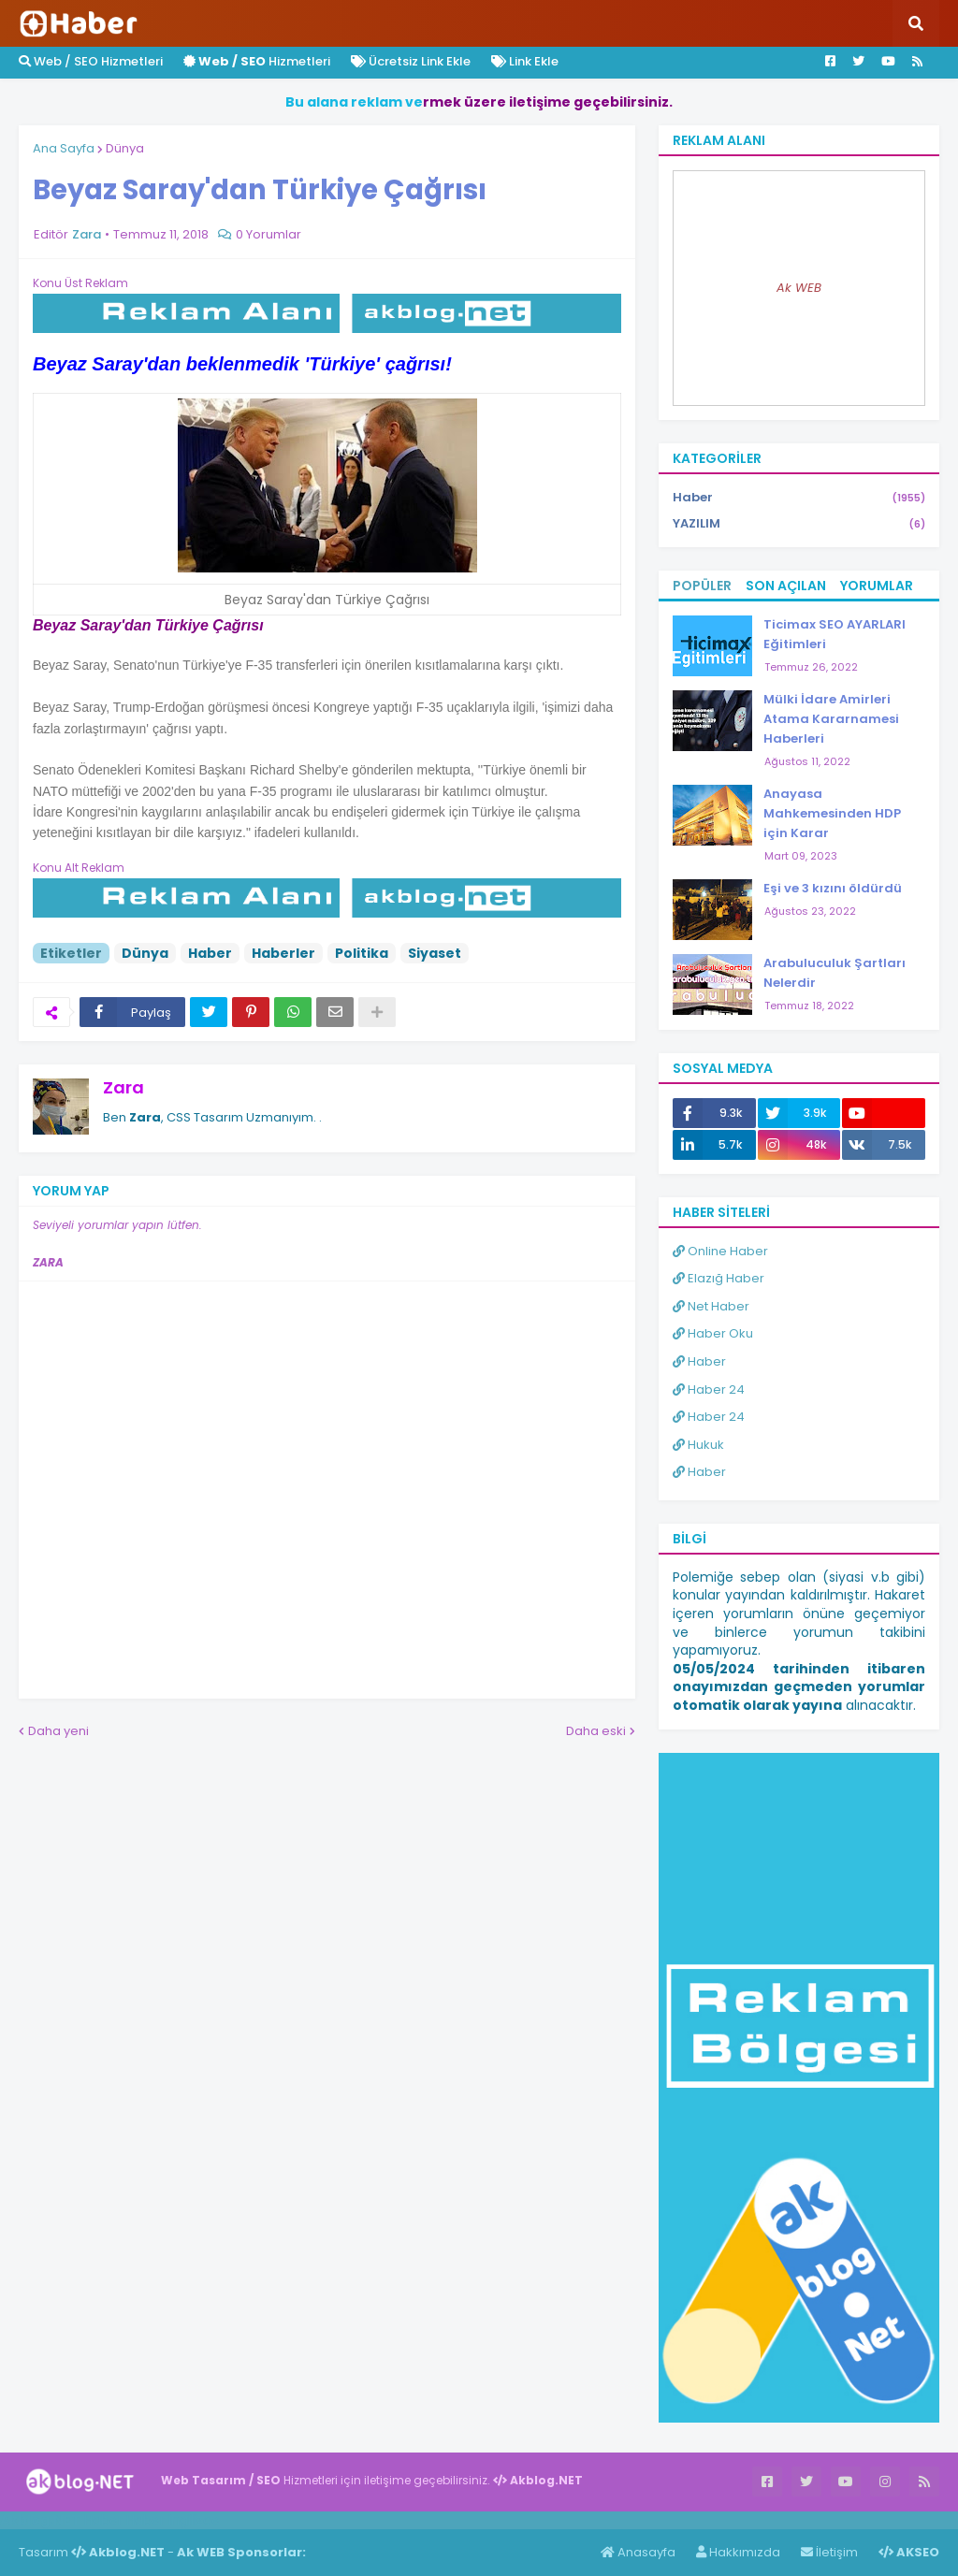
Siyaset (434, 953)
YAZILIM (799, 523)
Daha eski (596, 1731)
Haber (210, 953)
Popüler (702, 585)
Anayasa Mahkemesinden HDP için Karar (832, 813)
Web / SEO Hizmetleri (91, 61)
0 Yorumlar (268, 234)
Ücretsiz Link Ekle (411, 61)
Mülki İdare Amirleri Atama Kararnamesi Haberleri (831, 718)
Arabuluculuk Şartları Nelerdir (834, 972)
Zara (123, 1087)
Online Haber (720, 1251)
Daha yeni (58, 1731)
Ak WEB (799, 288)
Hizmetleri (256, 61)
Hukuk (698, 1445)
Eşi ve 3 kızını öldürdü (832, 888)
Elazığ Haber (718, 1278)
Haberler (283, 953)
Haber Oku (713, 1333)
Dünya (125, 148)
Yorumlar (876, 585)
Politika (361, 953)
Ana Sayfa (63, 148)
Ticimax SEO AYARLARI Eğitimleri (834, 634)
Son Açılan (786, 585)
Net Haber (711, 1306)
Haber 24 (709, 1389)
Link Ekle (525, 61)
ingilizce (194, 2520)
